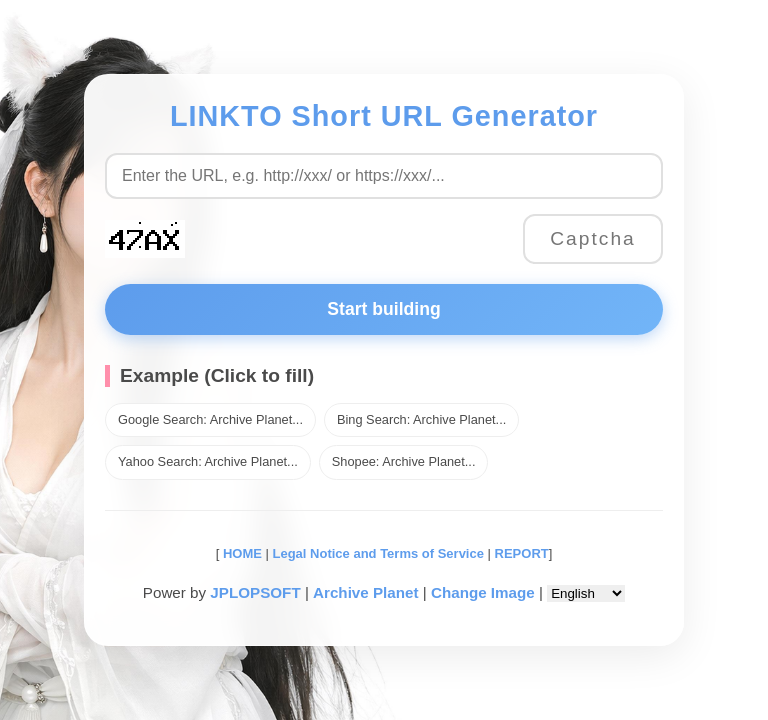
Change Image (483, 592)
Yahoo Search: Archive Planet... (208, 461)
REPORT (522, 553)
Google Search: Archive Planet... (210, 419)
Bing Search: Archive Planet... (421, 419)
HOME (240, 553)
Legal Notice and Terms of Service (378, 553)
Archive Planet (366, 592)
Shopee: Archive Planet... (404, 461)
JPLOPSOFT (255, 592)
